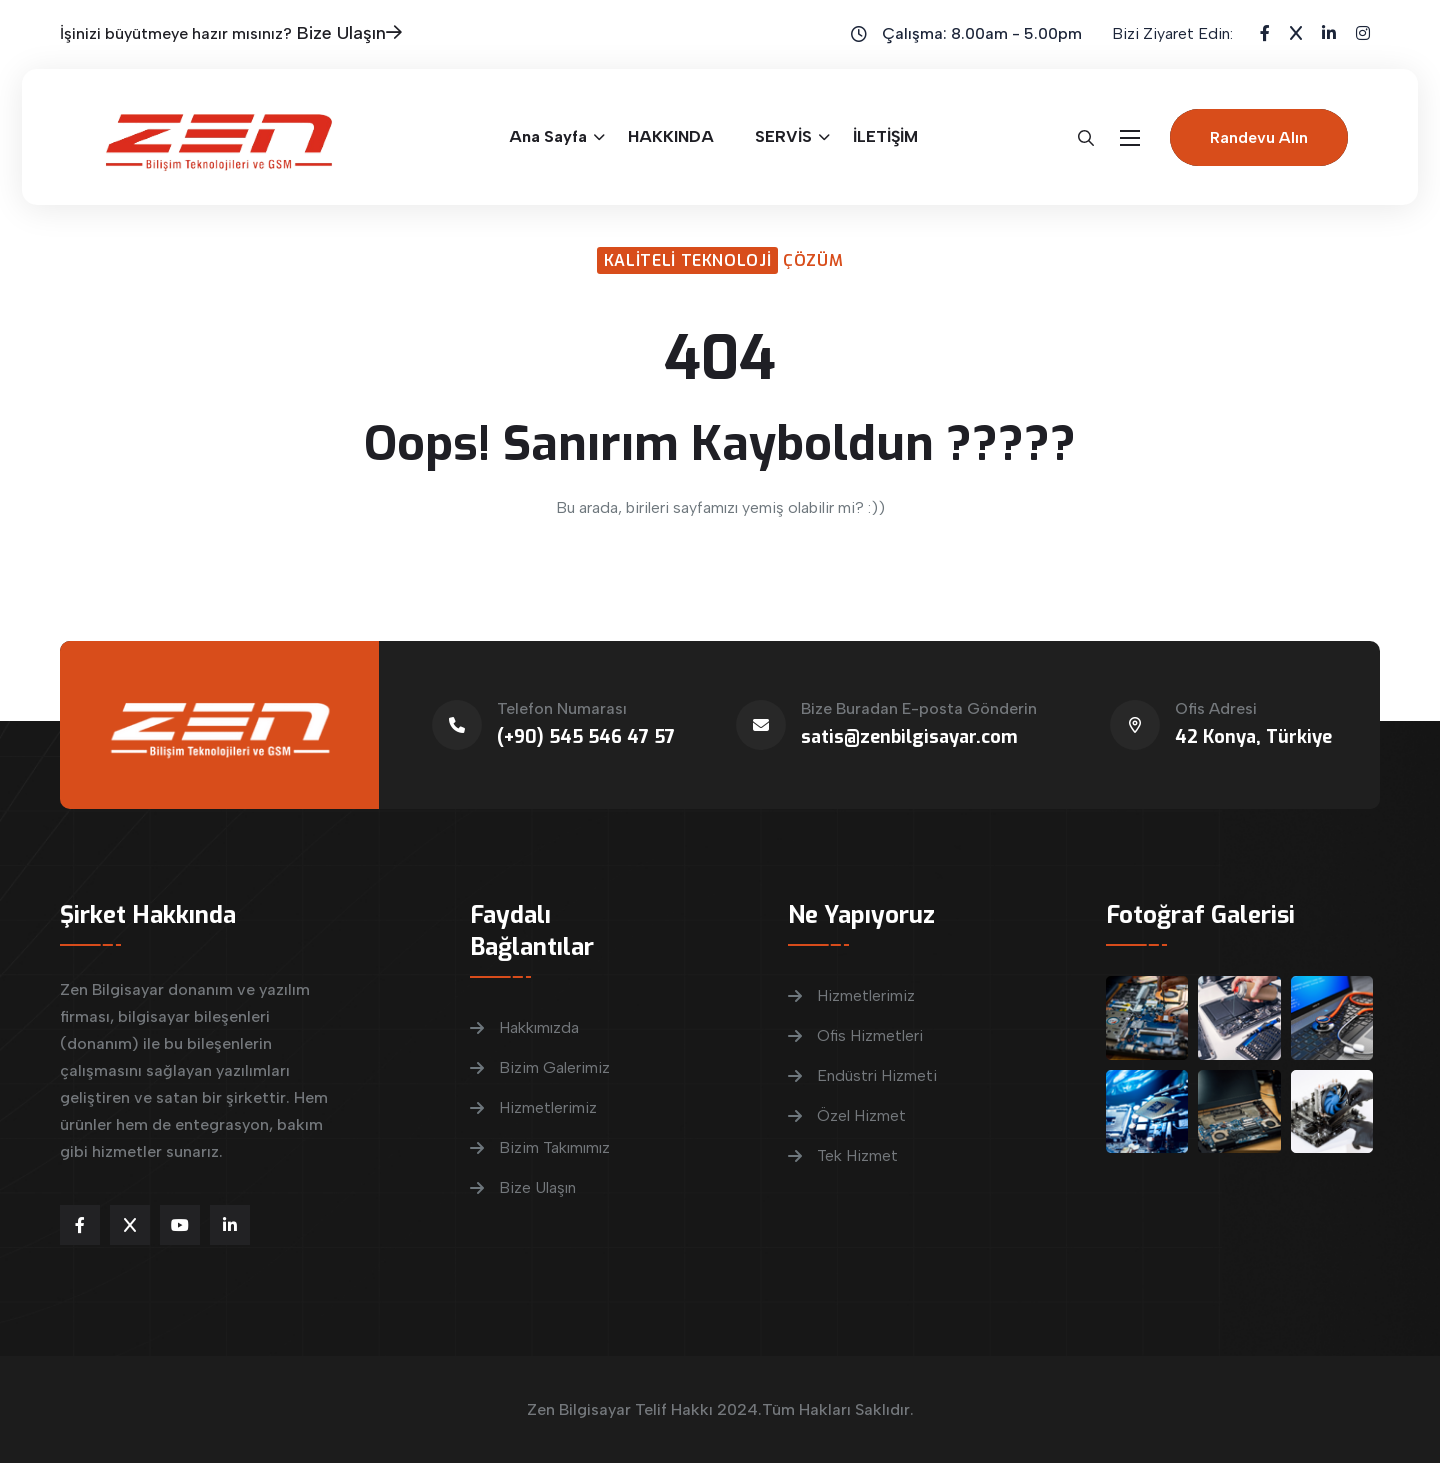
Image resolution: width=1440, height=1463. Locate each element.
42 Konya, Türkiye (1253, 737)
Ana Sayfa (548, 136)
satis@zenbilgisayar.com (909, 737)
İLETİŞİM (885, 136)
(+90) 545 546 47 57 (586, 737)
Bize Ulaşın (349, 33)
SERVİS (783, 136)
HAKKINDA (671, 136)
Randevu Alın (1259, 137)
